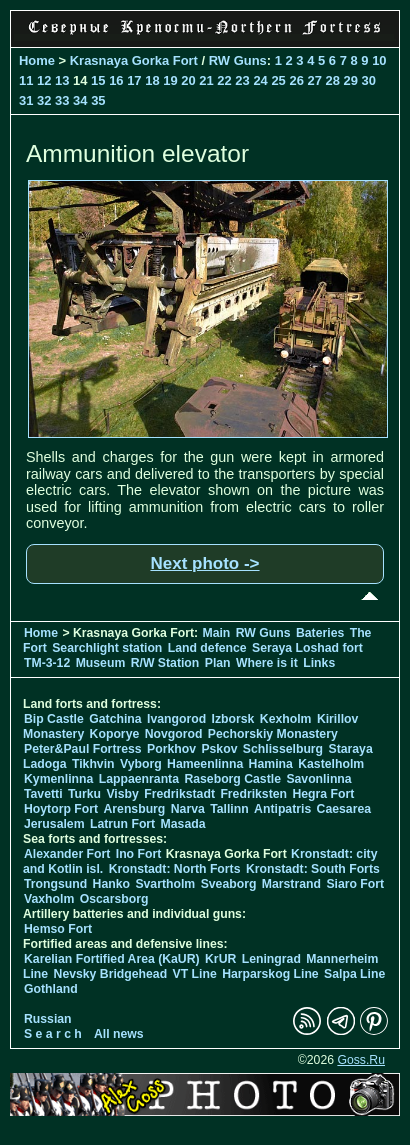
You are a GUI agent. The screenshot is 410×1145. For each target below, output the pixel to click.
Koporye (115, 734)
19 (170, 80)
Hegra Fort (323, 794)
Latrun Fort (122, 824)
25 (278, 80)
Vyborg (141, 764)
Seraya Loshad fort (307, 648)
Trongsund (55, 884)
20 (188, 80)
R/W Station (165, 663)
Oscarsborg (114, 899)
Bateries (320, 633)
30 (369, 80)
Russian (48, 1019)
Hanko (111, 884)
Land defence (207, 648)
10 (379, 60)
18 (152, 80)
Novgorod (174, 734)
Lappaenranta (139, 779)
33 (62, 100)
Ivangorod (176, 719)
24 (260, 80)
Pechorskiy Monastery (273, 734)
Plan (218, 663)
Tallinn (229, 809)
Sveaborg (229, 884)
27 (314, 80)
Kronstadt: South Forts (313, 869)
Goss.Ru (361, 1060)
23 (242, 80)
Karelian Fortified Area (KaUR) (112, 959)
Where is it (267, 663)
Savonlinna (318, 779)
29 (351, 80)
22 (224, 80)
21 (206, 80)
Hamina (271, 764)
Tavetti (43, 794)
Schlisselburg (283, 749)
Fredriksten (253, 794)
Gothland (51, 989)
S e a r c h (53, 1034)
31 (26, 100)
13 (62, 80)
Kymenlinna (58, 779)
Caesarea (344, 809)
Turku (84, 794)
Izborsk (233, 719)
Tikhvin (93, 764)
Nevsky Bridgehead (111, 974)
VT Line (195, 974)
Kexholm (286, 719)
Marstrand (291, 884)
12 (44, 80)
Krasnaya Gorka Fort (134, 60)
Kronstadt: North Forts (176, 869)
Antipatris (282, 809)
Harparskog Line (270, 974)
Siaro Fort (355, 884)
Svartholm (165, 884)
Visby (122, 794)
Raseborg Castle (232, 779)
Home (37, 60)
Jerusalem (54, 824)
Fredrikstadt (179, 794)
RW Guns (238, 60)
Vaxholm (49, 899)
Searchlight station (107, 648)
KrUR (220, 959)
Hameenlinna (205, 764)
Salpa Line (354, 974)
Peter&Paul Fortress (83, 749)
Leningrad (271, 959)
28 (333, 80)
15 (98, 80)
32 (44, 100)
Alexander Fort (67, 854)
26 (296, 80)
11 (26, 80)
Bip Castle (54, 719)
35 (98, 100)
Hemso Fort (58, 929)
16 (116, 80)
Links (319, 663)
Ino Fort (139, 854)
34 (80, 100)
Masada (183, 824)
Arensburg (134, 809)
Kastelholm (331, 764)
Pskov (219, 749)
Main (216, 633)
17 (134, 80)
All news (119, 1034)
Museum (101, 663)
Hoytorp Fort (61, 809)
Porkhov (171, 749)
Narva (188, 809)
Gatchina (115, 719)
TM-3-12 (47, 663)
